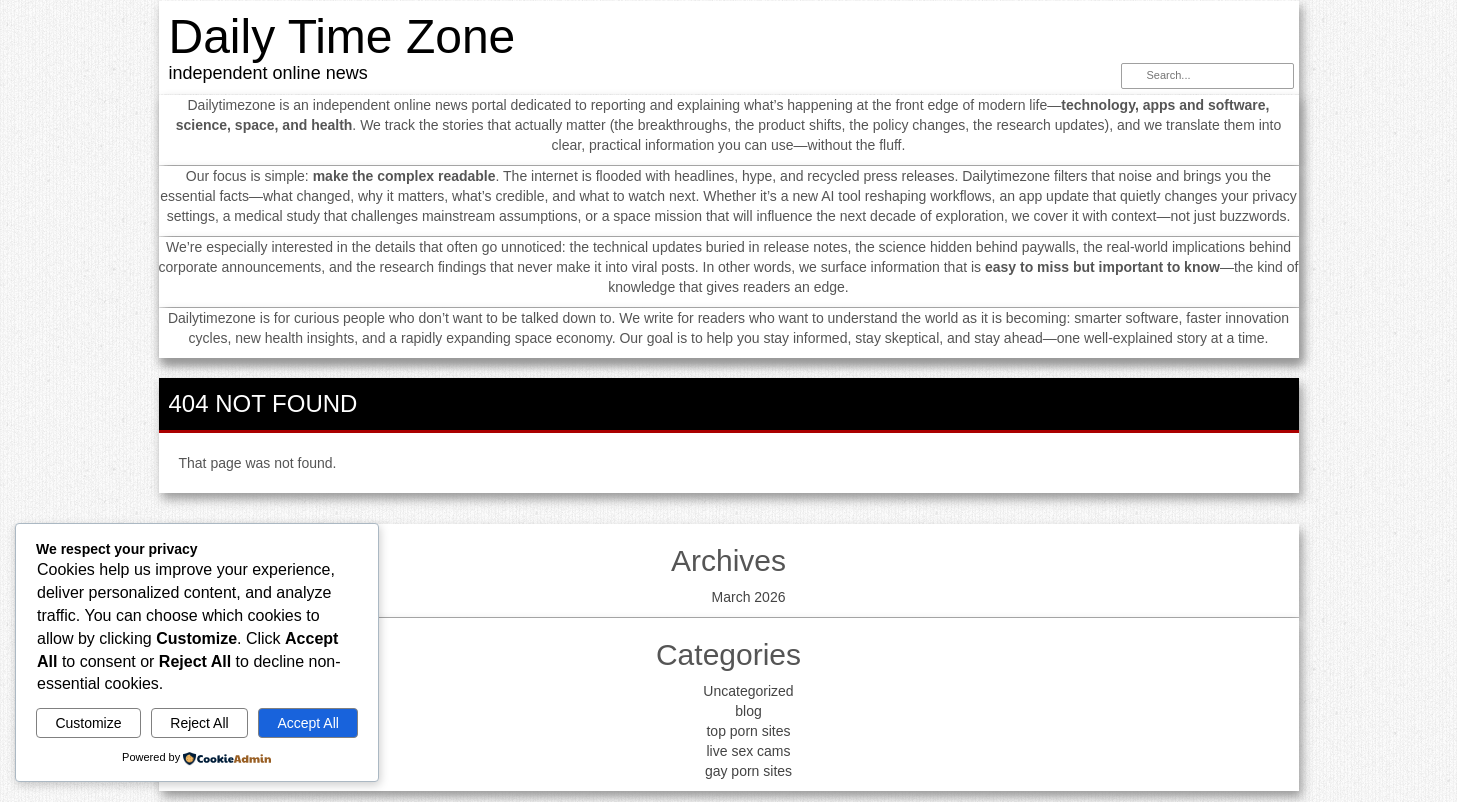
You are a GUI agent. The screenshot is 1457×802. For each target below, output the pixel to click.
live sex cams (748, 751)
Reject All (199, 723)
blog (748, 711)
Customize (88, 723)
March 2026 (749, 597)
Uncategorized (748, 691)
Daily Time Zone (342, 36)
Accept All (307, 723)
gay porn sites (748, 771)
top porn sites (748, 731)
